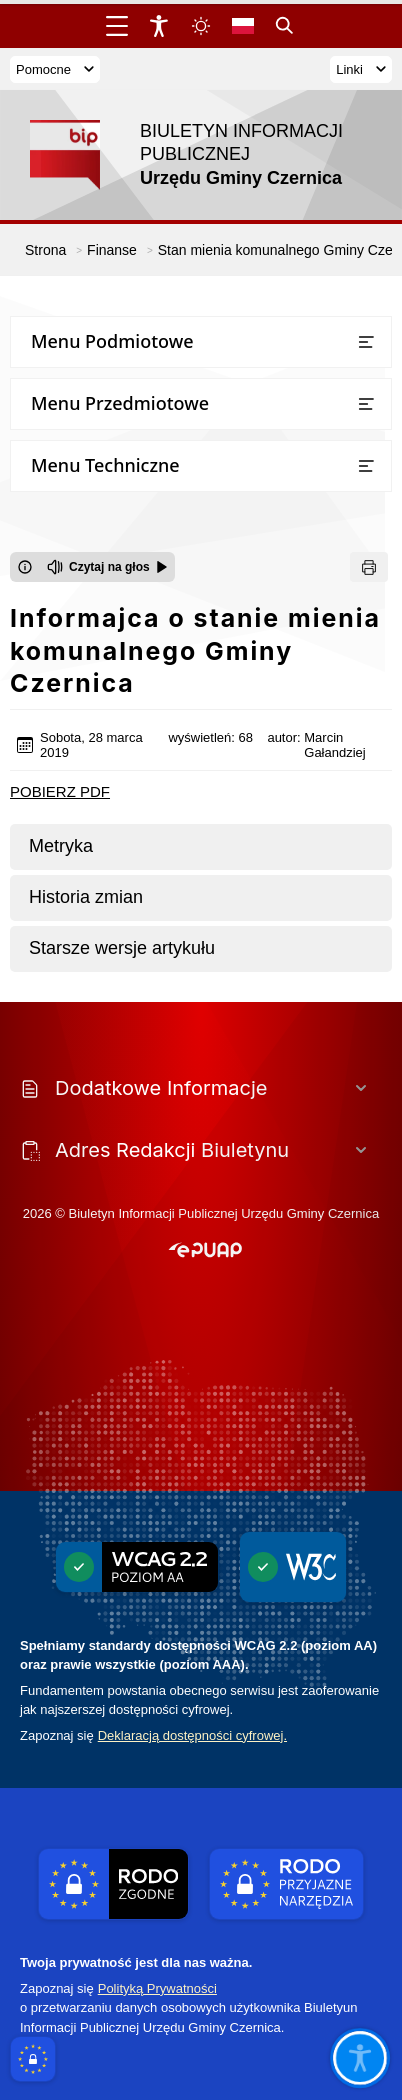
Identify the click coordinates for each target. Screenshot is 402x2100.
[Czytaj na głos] (107, 567)
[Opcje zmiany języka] (243, 26)
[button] (205, 1251)
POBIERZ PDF (60, 791)
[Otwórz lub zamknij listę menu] (366, 342)
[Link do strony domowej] (191, 155)
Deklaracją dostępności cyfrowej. (192, 1735)
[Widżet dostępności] (159, 26)
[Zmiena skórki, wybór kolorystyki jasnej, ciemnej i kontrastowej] (201, 26)
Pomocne (55, 69)
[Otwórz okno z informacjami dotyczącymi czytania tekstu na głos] (25, 567)
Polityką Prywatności (157, 1988)
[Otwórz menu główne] (117, 26)
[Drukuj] (369, 567)
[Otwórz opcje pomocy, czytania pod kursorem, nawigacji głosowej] (359, 2057)
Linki (361, 69)
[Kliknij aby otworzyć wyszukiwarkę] (285, 26)
